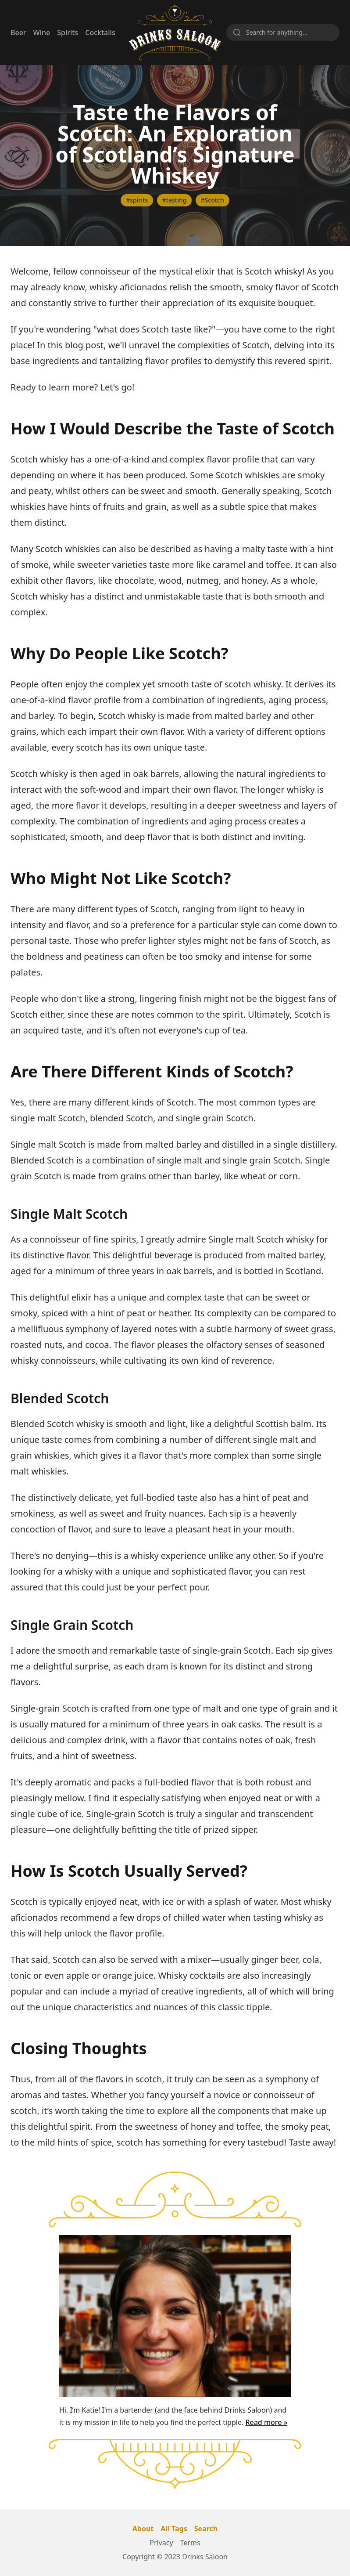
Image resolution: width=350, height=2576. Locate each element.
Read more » (266, 2422)
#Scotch (212, 200)
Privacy (161, 2542)
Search (206, 2528)
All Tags (174, 2528)
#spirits (137, 200)
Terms (190, 2542)
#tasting (174, 200)
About (143, 2528)
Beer (18, 32)
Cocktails (100, 32)
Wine (41, 32)
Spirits (67, 32)
